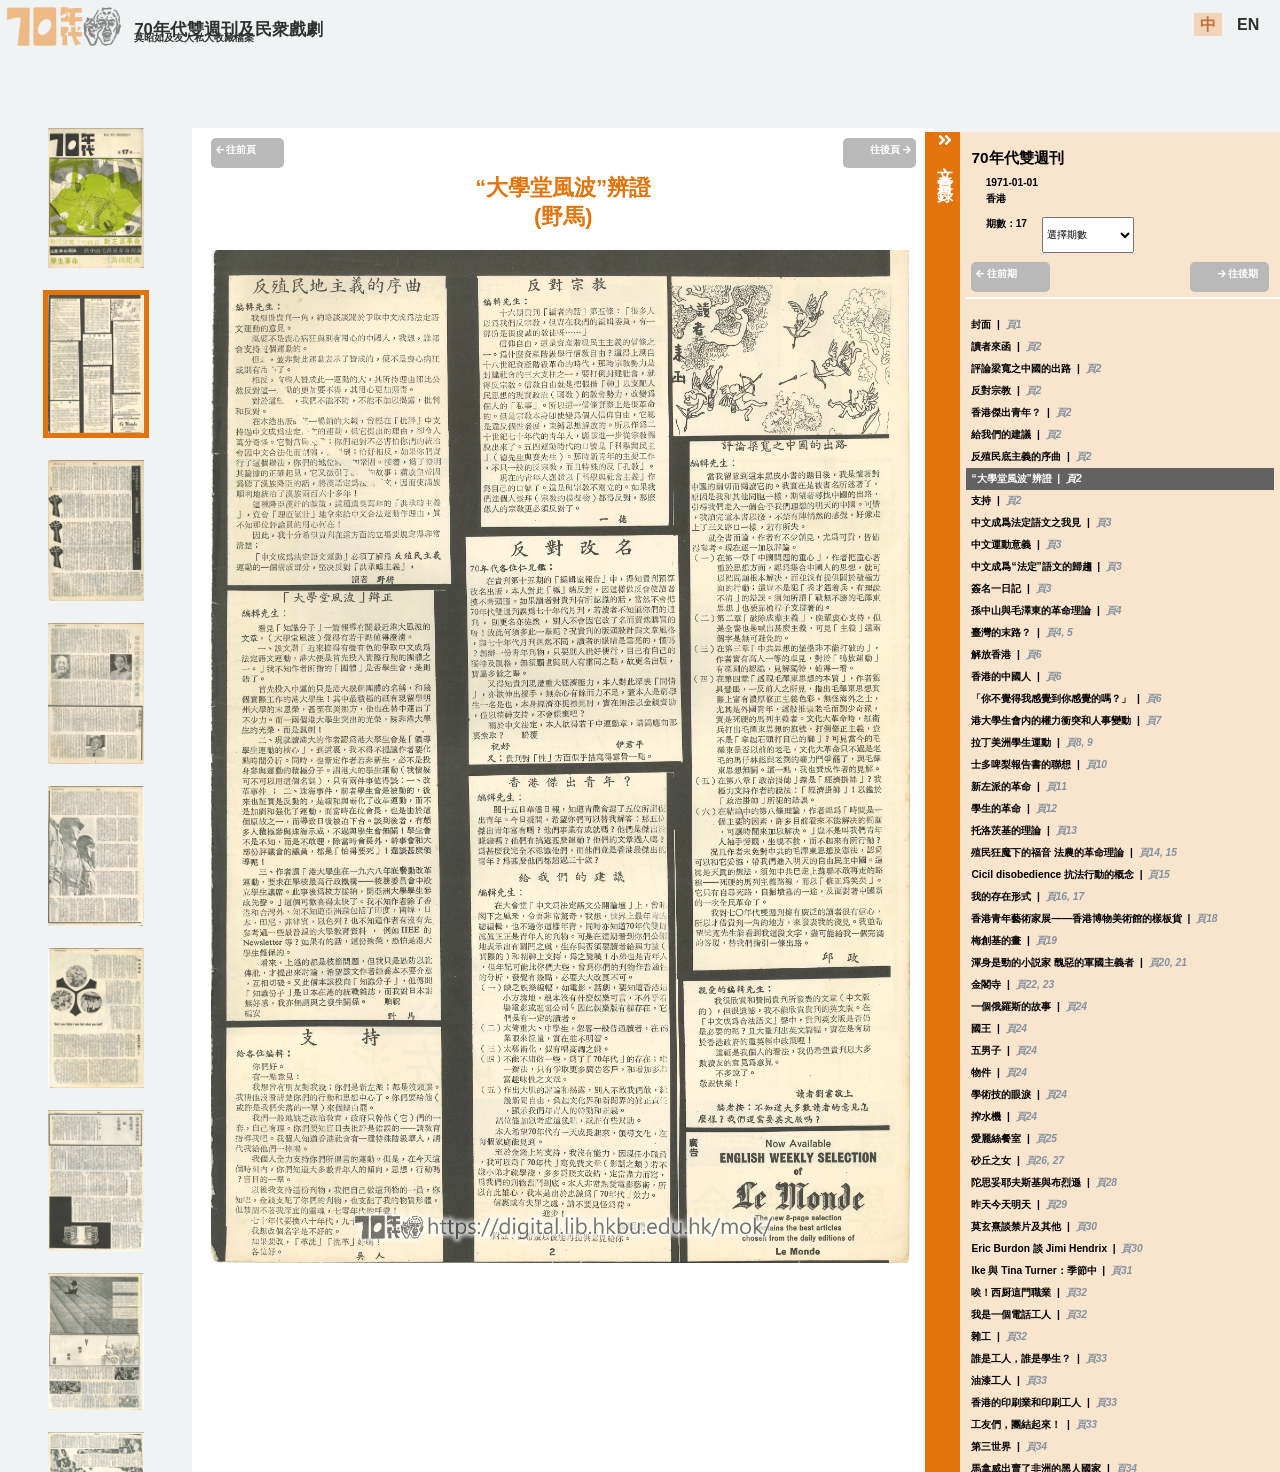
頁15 (1158, 874)
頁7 (1154, 720)
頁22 (1026, 984)
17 (1078, 896)
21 (1181, 962)
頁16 (1056, 896)
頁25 (1046, 1138)
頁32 (1076, 1292)
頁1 (1014, 324)
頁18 (1206, 918)
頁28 (1106, 1182)
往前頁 (236, 149)
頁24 (1076, 1006)
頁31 (1121, 1270)
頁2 (1034, 346)
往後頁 (890, 149)
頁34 (1036, 1446)
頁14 (1149, 852)
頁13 (1066, 830)
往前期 (996, 273)
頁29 (1056, 1204)
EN (1248, 24)
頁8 (1074, 742)
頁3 (1104, 522)
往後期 (1238, 273)
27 (1058, 1160)
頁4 (1114, 610)
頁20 (1159, 962)
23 (1048, 984)
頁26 (1036, 1160)
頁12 (1046, 808)
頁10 (1096, 764)
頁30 (1086, 1226)
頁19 (1046, 940)
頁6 (1034, 654)
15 (1171, 852)
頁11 (1056, 786)
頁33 (1096, 1358)
